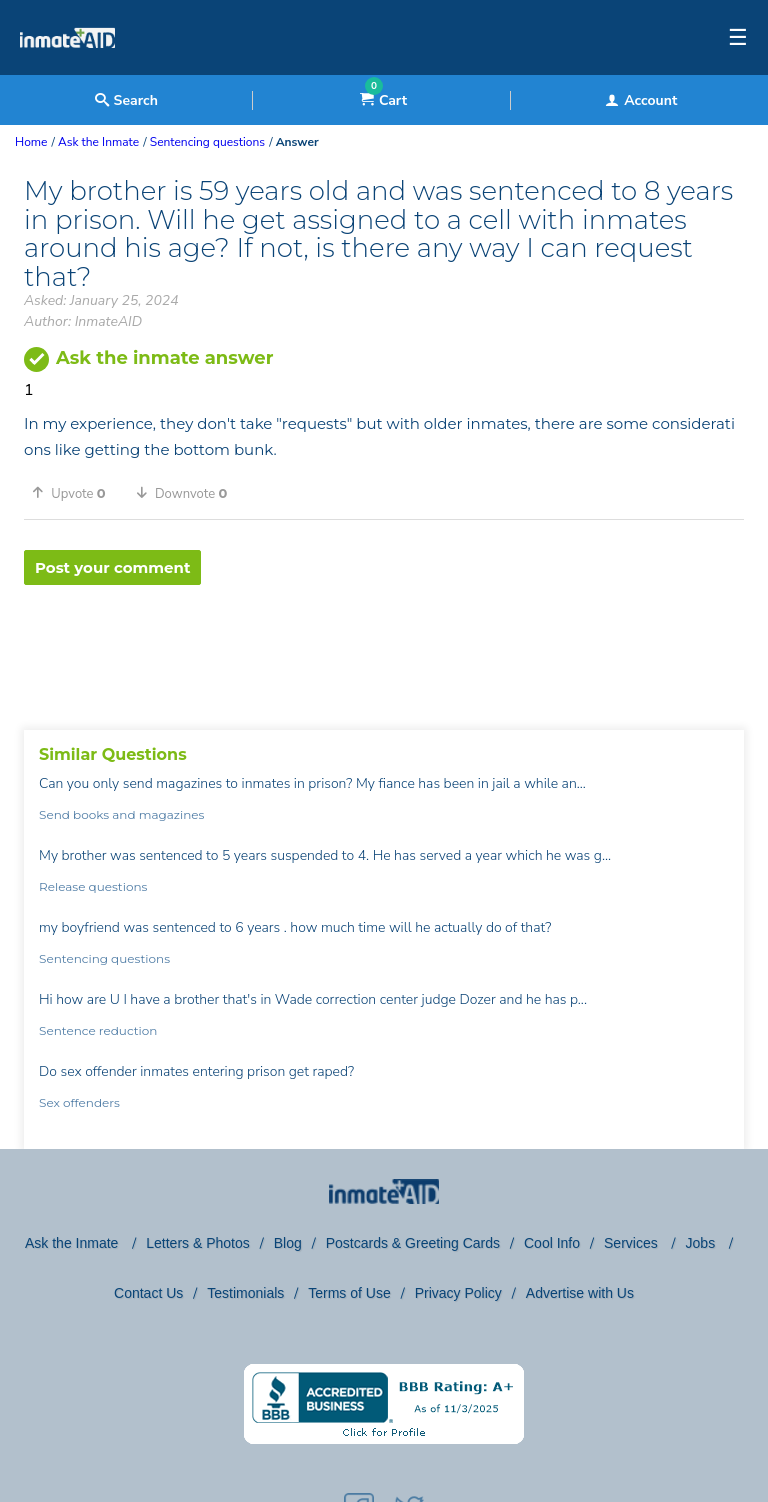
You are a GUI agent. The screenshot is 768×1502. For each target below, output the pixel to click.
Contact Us (148, 1293)
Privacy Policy (458, 1293)
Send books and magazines (121, 814)
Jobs (702, 1243)
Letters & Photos (198, 1243)
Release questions (93, 886)
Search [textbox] (126, 100)
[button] (76, 493)
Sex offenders (79, 1102)
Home (31, 142)
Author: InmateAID (83, 321)
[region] (384, 650)
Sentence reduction (98, 1030)
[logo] (67, 70)
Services (633, 1243)
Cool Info (552, 1243)
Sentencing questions (104, 958)
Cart (383, 100)
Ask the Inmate (73, 1243)
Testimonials (245, 1293)
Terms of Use (349, 1293)
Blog (288, 1243)
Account (641, 100)
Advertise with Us (580, 1293)
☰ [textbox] (738, 38)
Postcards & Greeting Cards (413, 1243)
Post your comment (112, 567)
